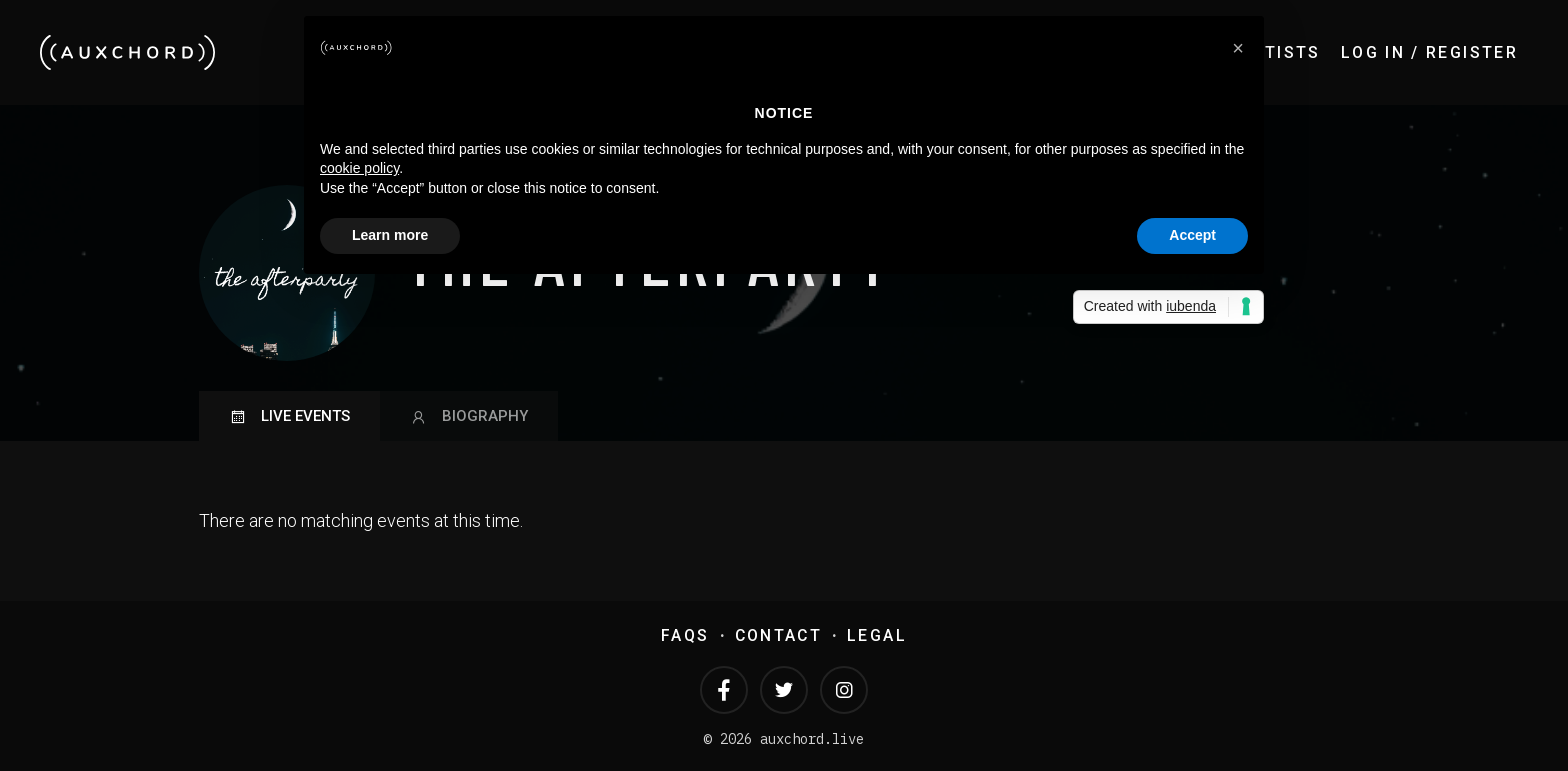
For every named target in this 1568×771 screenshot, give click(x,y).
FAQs (685, 635)
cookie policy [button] (359, 168)
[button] (1238, 48)
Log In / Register (1429, 52)
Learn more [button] (390, 235)
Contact (779, 635)
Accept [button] (1192, 235)
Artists (1281, 52)
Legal (877, 635)
